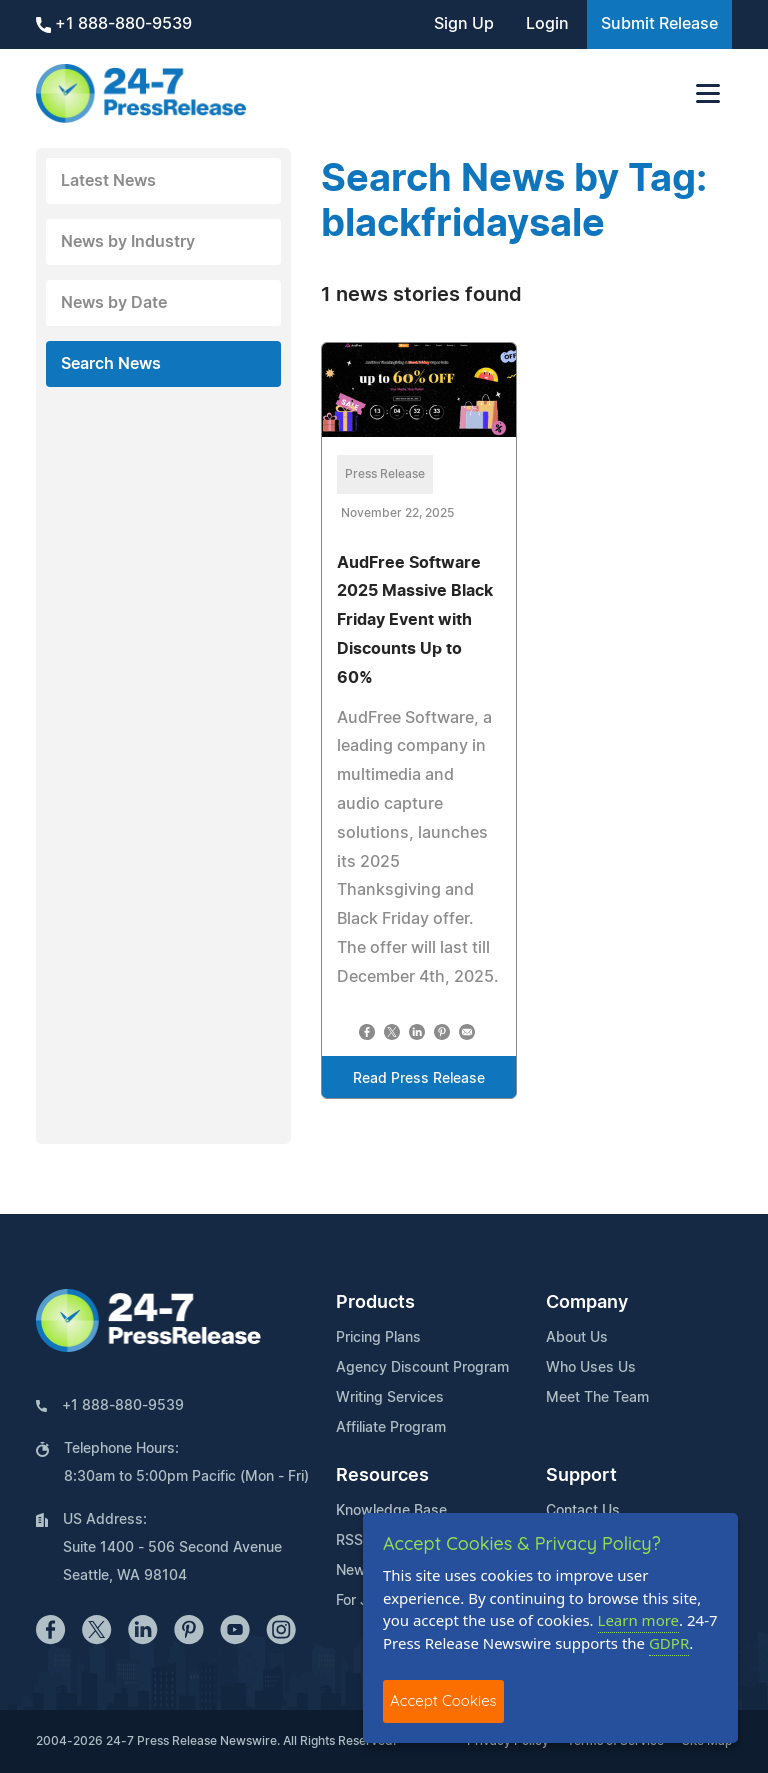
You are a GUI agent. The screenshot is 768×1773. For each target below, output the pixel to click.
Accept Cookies (443, 1700)
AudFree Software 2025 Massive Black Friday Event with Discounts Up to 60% (415, 620)
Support (581, 1476)
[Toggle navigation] (708, 93)
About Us (577, 1338)
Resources (382, 1476)
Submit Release (659, 24)
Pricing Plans (378, 1338)
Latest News (108, 181)
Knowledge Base (391, 1511)
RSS (349, 1541)
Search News (111, 364)
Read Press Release (419, 1079)
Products (375, 1303)
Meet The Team (597, 1398)
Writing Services (390, 1398)
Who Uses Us (591, 1368)
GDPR (669, 1643)
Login (547, 24)
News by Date (114, 303)
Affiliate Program (391, 1428)
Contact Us (583, 1511)
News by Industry (128, 242)
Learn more (639, 1620)
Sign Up (464, 24)
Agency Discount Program (422, 1368)
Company (587, 1303)
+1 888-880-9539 (114, 24)
